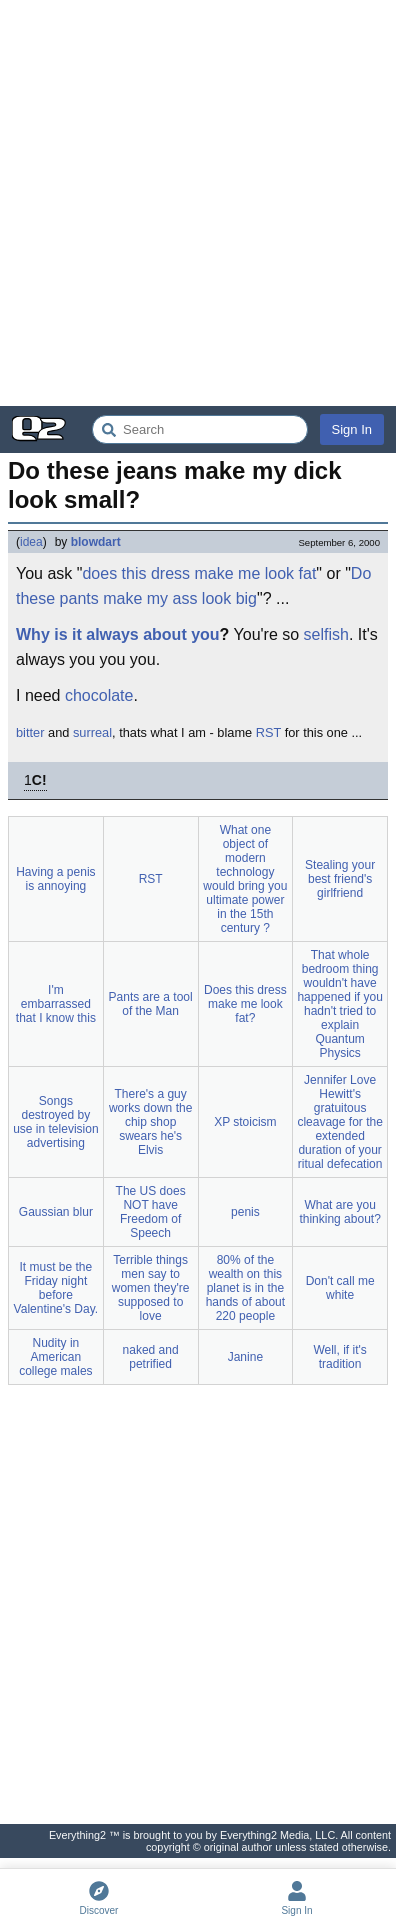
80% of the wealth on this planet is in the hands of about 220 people (245, 1288)
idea (31, 542)
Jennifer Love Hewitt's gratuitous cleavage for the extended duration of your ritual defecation (339, 1122)
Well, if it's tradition (339, 1357)
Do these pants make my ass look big (193, 586)
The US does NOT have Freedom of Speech (151, 1212)
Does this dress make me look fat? (245, 1004)
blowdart (96, 542)
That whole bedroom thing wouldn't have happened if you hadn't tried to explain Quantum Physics (339, 1004)
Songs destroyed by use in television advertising (55, 1122)
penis (245, 1212)
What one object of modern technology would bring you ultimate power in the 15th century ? (245, 879)
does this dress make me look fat (199, 573)
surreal (92, 732)
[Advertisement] (198, 203)
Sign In (352, 429)
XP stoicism (245, 1122)
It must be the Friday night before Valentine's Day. (56, 1288)
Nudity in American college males (55, 1357)
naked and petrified (151, 1357)
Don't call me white (340, 1288)
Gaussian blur (56, 1212)
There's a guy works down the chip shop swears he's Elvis (150, 1122)
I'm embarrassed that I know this (56, 1004)
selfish (326, 634)
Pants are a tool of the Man (151, 1004)
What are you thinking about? (339, 1212)
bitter (30, 732)
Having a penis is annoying (55, 879)
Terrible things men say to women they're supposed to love (151, 1288)
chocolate (99, 695)
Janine (245, 1357)
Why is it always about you (118, 634)
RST (268, 732)
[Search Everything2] (200, 429)
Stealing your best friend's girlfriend (340, 879)
